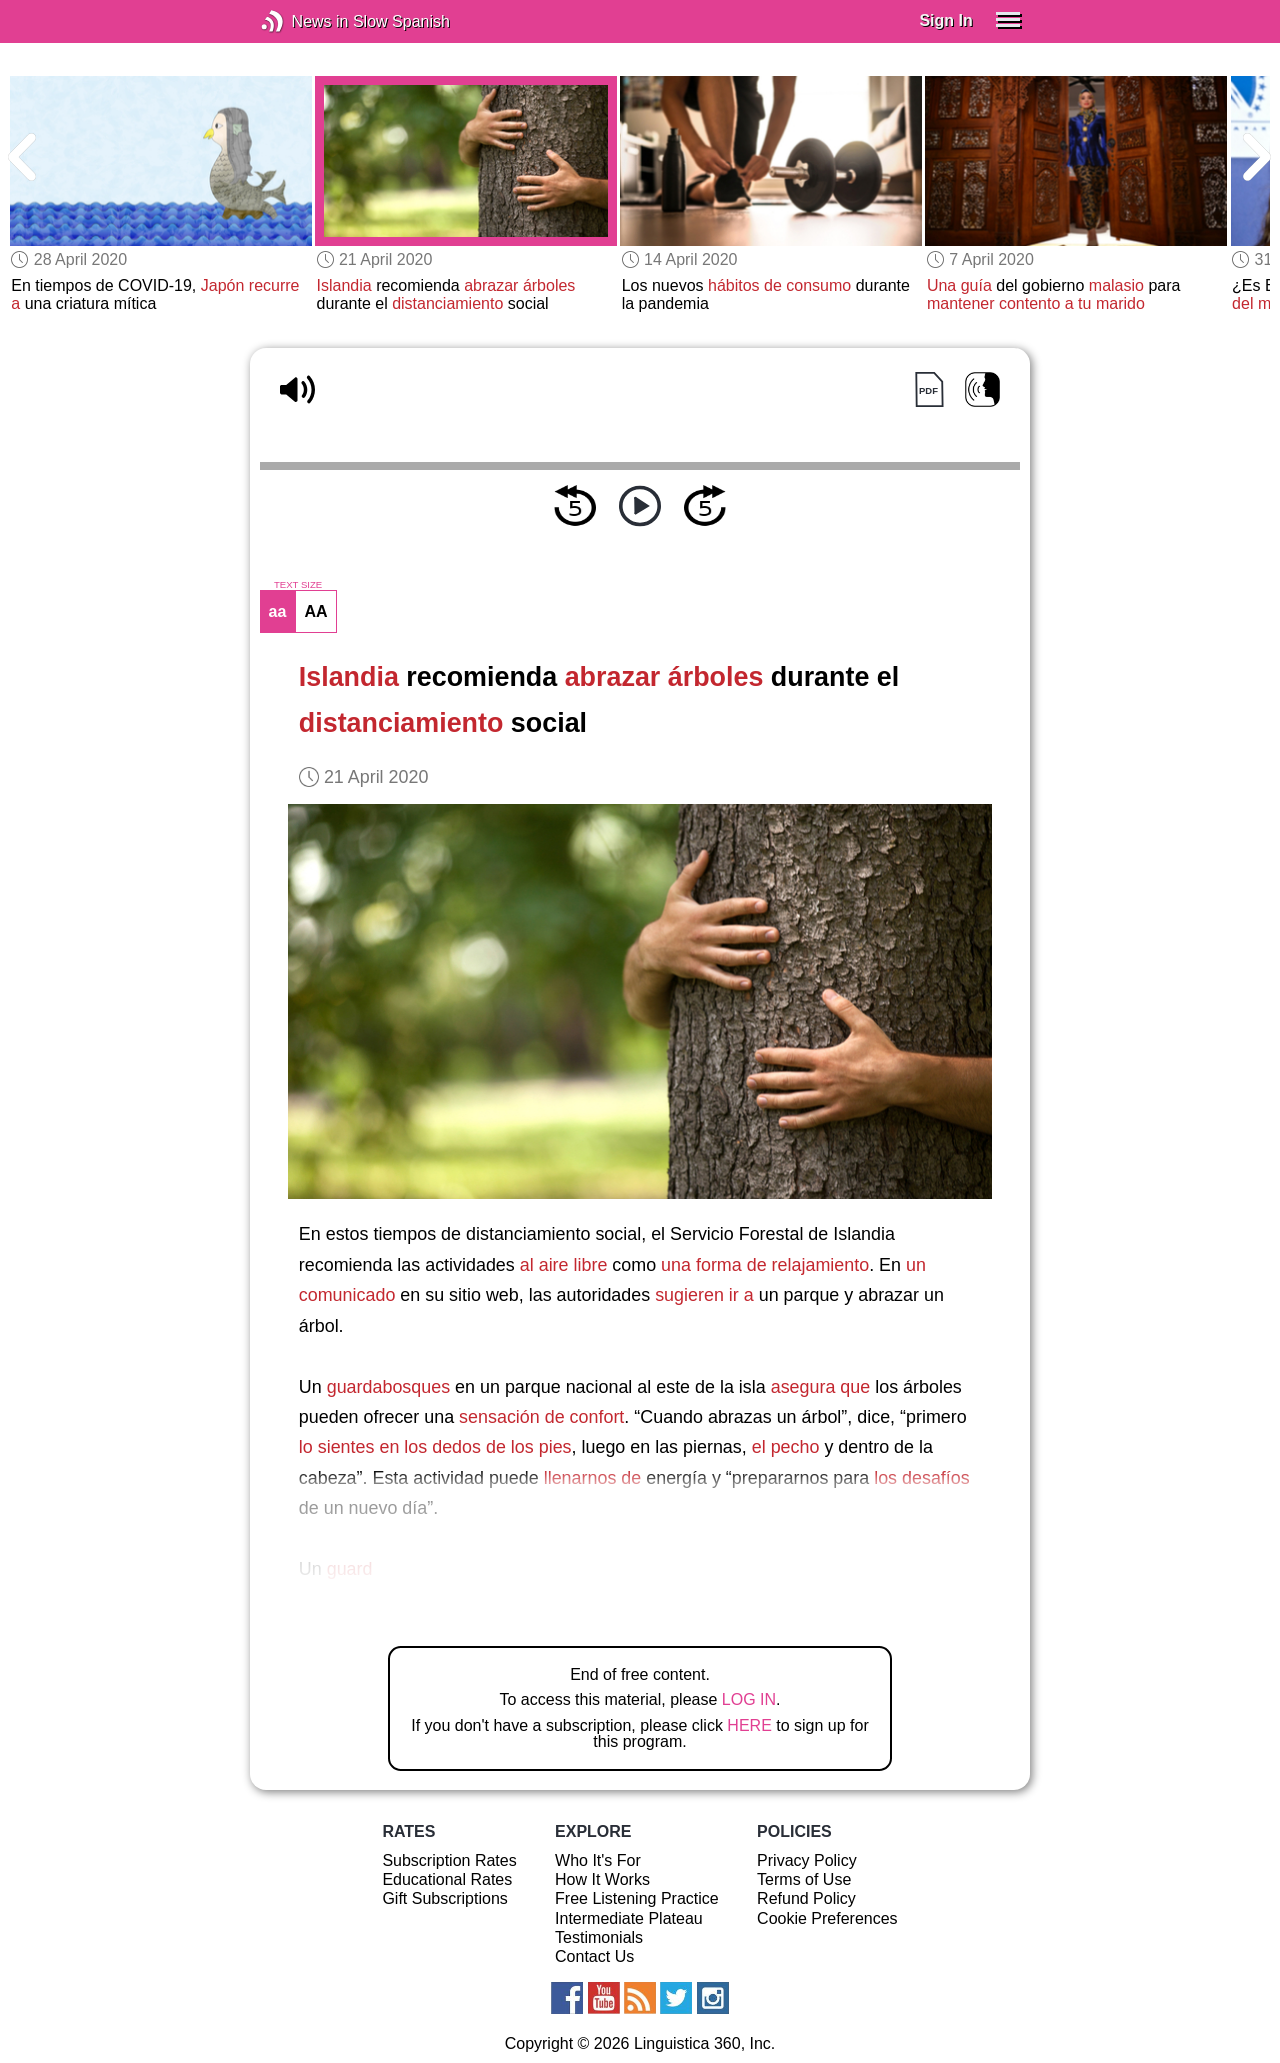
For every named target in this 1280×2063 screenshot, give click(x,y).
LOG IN (749, 1699)
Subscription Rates (449, 1860)
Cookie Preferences (827, 1918)
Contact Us (594, 1956)
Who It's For (598, 1860)
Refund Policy (806, 1898)
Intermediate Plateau (629, 1918)
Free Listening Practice (637, 1898)
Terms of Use (804, 1879)
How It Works (602, 1879)
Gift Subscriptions (444, 1898)
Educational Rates (447, 1879)
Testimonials (599, 1937)
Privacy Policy (807, 1860)
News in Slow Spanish (302, 21)
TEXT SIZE (298, 585)
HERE (749, 1725)
